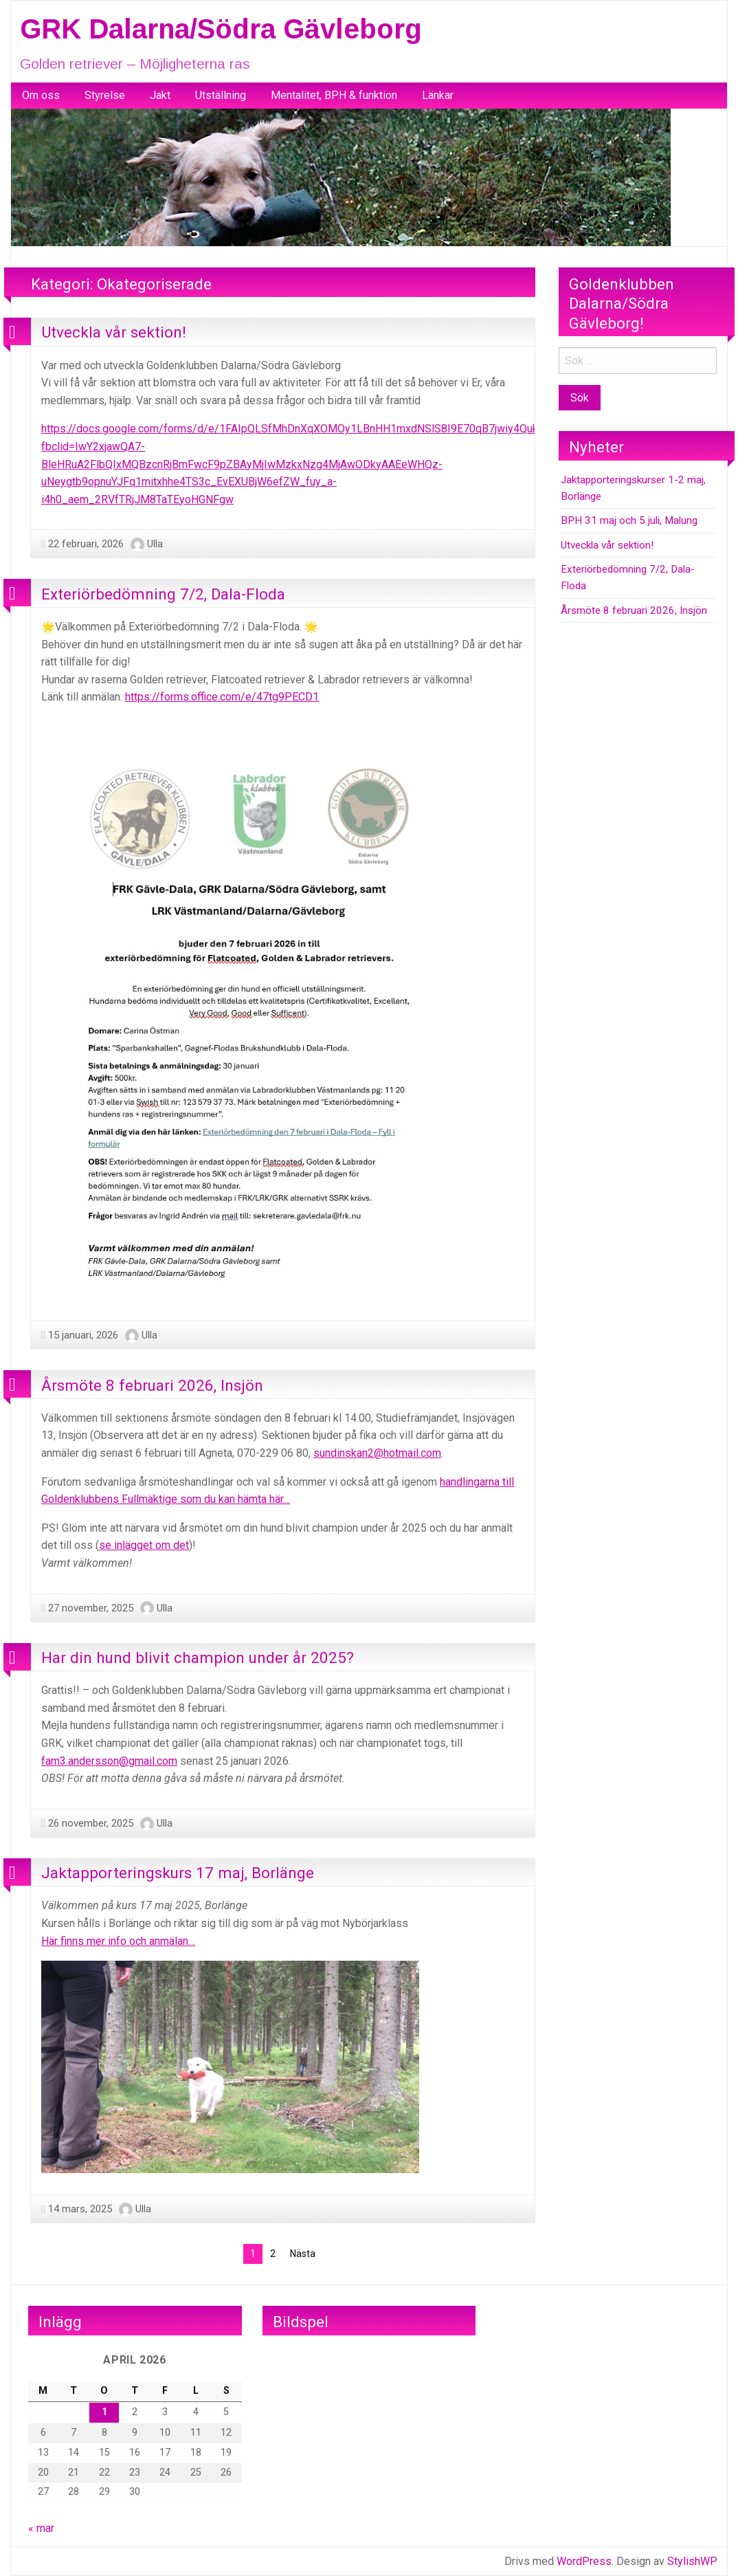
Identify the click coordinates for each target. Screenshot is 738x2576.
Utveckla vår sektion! (113, 332)
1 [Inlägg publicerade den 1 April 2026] (104, 2412)
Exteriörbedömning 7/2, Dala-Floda (163, 594)
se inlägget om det (144, 1545)
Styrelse (105, 95)
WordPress (584, 2561)
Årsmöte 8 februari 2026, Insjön (152, 1385)
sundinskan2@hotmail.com (377, 1453)
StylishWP (692, 2561)
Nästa (302, 2253)
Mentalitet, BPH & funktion (334, 95)
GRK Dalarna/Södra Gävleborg (221, 29)
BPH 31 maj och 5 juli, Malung (629, 520)
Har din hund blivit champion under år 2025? (197, 1657)
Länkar (438, 95)
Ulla (155, 544)
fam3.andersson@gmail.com (109, 1761)
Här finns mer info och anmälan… (118, 1941)
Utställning (220, 95)
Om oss (41, 95)
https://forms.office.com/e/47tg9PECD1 (222, 696)
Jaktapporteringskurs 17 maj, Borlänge (177, 1873)
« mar (41, 2528)
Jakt (160, 95)
